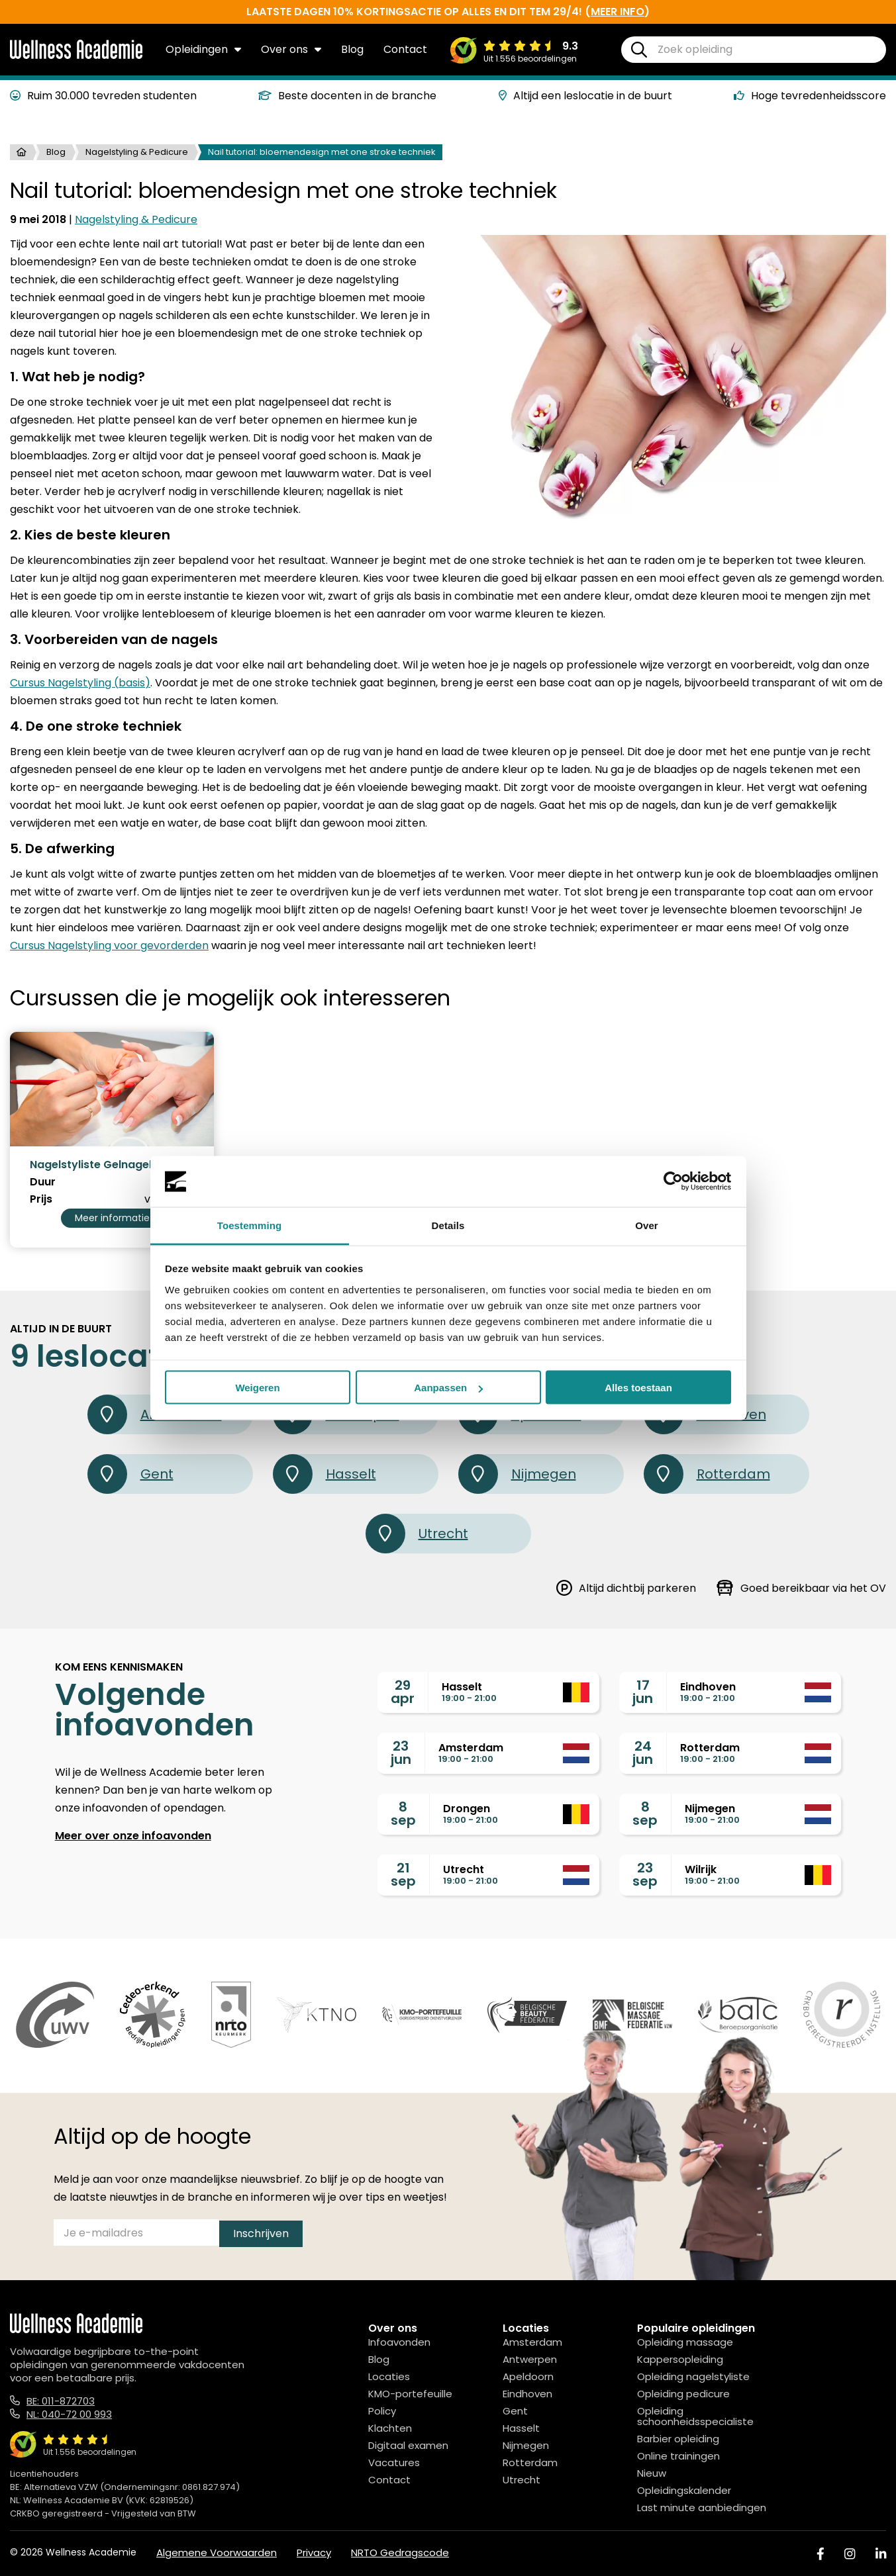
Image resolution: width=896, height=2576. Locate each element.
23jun (401, 1753)
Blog (352, 49)
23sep (645, 1874)
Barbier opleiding (678, 2439)
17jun (642, 1692)
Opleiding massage (685, 2342)
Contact (405, 49)
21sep (403, 1874)
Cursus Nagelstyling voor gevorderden (109, 945)
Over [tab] (646, 1224)
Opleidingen (203, 49)
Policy (382, 2411)
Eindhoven (527, 2394)
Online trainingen (678, 2456)
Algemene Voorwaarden (216, 2552)
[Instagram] (849, 2554)
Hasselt (324, 1474)
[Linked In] (880, 2554)
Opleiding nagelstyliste (693, 2376)
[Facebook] (820, 2554)
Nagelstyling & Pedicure (136, 152)
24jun (642, 1753)
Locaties (389, 2376)
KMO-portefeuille (410, 2394)
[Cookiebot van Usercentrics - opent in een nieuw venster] (673, 1181)
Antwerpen (530, 2359)
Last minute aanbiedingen (701, 2507)
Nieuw (651, 2473)
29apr (403, 1692)
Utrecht (417, 1533)
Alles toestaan (638, 1387)
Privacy (314, 2552)
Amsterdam (532, 2342)
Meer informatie (112, 1217)
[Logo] (76, 56)
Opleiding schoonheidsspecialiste (695, 2416)
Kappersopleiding (680, 2359)
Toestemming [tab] (249, 1224)
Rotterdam (707, 1474)
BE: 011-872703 (60, 2401)
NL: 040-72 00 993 (69, 2414)
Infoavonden (399, 2342)
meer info (617, 11)
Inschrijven (261, 2233)
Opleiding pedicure (683, 2394)
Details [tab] (448, 1224)
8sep (403, 1813)
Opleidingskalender (684, 2490)
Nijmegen (517, 1474)
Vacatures (394, 2462)
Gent (130, 1474)
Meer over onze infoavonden (133, 1835)
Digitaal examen (408, 2445)
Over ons (291, 49)
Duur (43, 1182)
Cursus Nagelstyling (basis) (80, 682)
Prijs (41, 1199)
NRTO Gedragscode (400, 2552)
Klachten (390, 2428)
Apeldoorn (528, 2376)
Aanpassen (448, 1387)
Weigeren (257, 1387)
